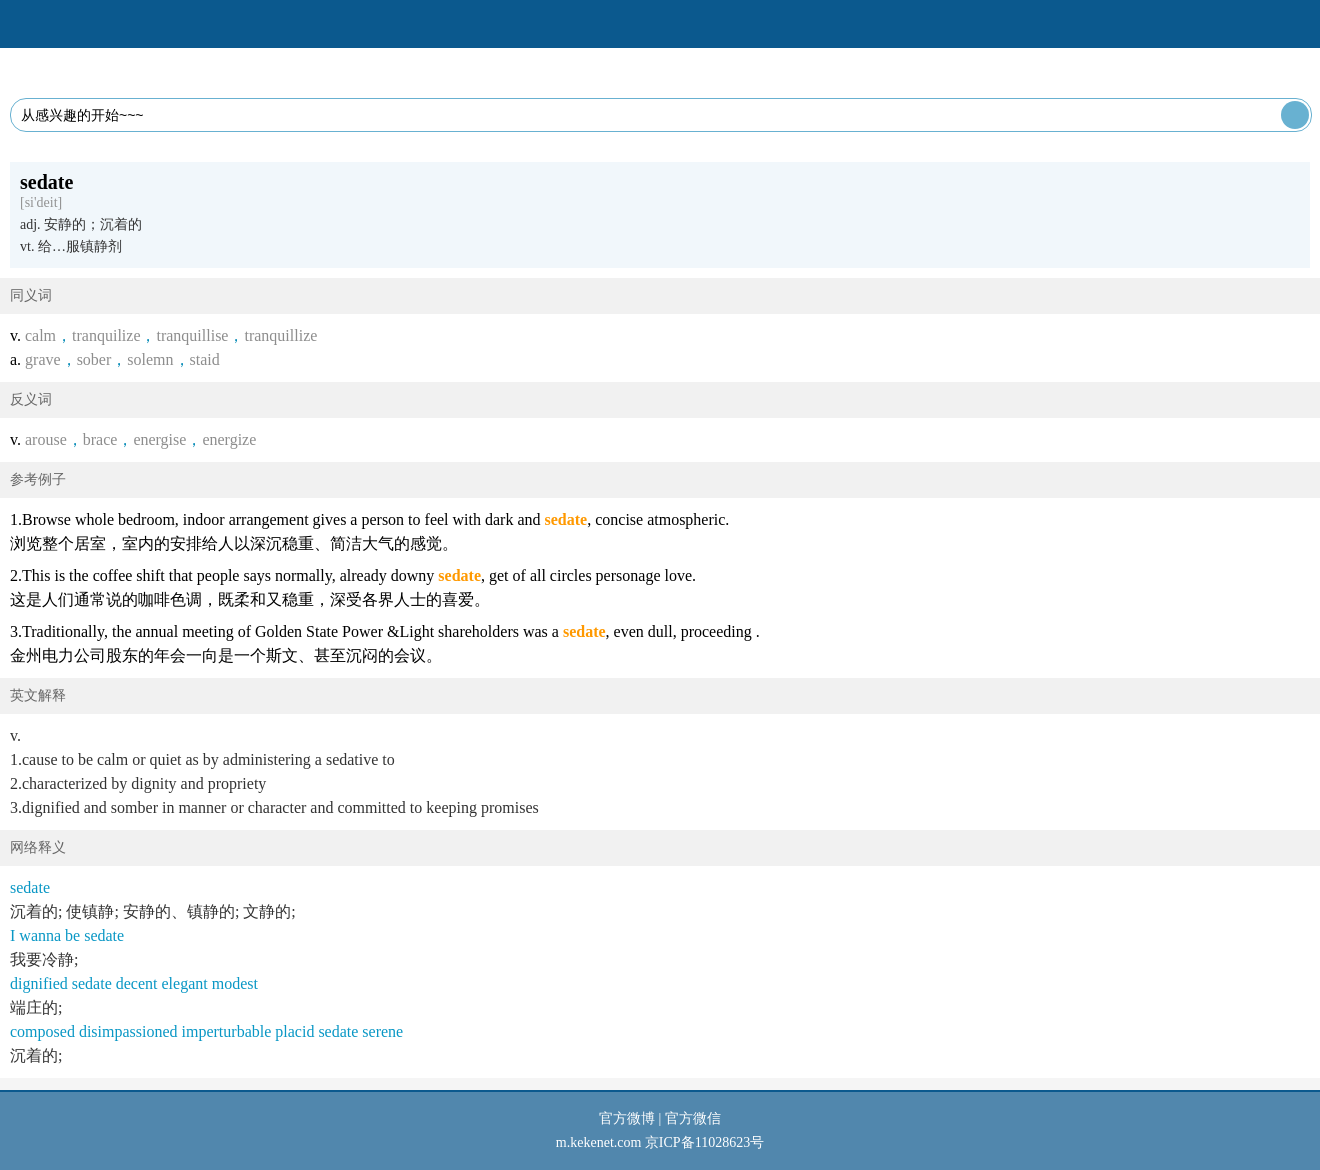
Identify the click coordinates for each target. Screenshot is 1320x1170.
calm (40, 335)
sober (94, 359)
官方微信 (693, 1118)
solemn (150, 359)
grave (43, 359)
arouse (46, 439)
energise (159, 439)
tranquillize (280, 335)
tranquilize (106, 335)
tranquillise (192, 335)
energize (229, 439)
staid (205, 359)
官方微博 (627, 1118)
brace (100, 439)
